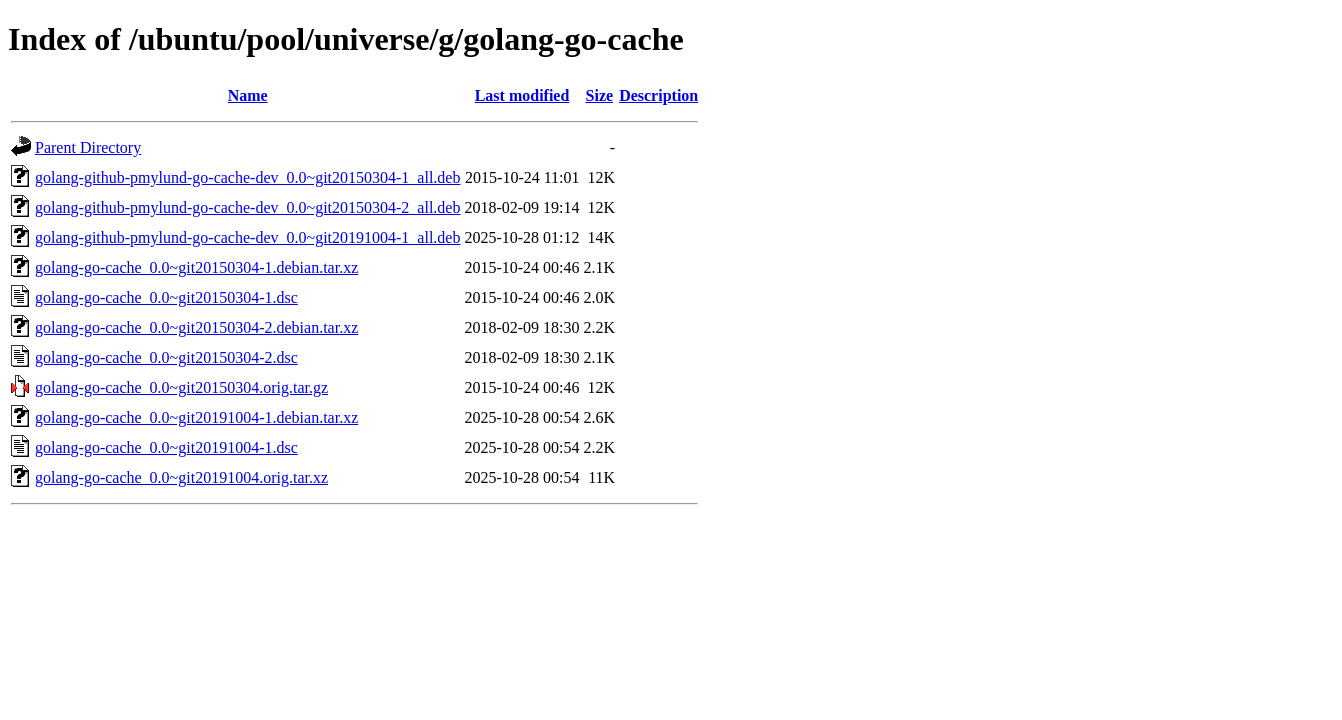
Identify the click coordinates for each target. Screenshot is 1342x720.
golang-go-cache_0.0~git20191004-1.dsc (166, 447)
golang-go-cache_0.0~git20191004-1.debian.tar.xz (196, 417)
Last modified (522, 95)
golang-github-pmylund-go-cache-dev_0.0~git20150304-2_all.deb (247, 207)
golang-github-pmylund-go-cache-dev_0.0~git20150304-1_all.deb (247, 177)
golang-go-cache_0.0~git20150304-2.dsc (166, 357)
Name (248, 95)
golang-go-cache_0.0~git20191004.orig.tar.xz (181, 477)
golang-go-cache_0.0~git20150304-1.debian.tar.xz (196, 267)
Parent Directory (88, 147)
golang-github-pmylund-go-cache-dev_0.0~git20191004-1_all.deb (247, 237)
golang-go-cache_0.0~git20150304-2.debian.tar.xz (196, 327)
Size (600, 95)
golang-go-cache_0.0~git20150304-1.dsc (166, 297)
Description (658, 95)
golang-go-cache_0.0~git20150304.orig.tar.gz (181, 387)
